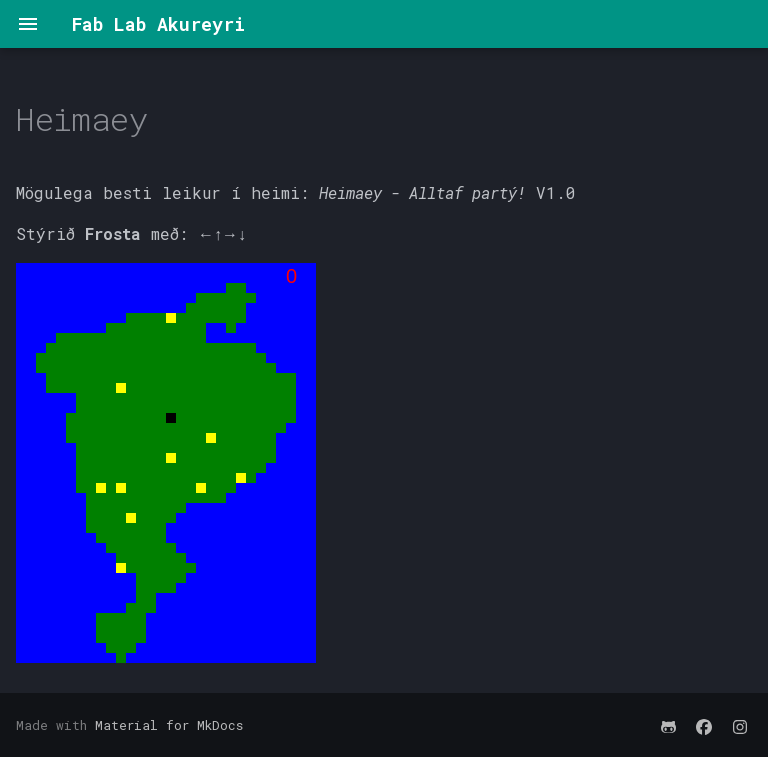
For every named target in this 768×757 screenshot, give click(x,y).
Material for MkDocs (169, 725)
